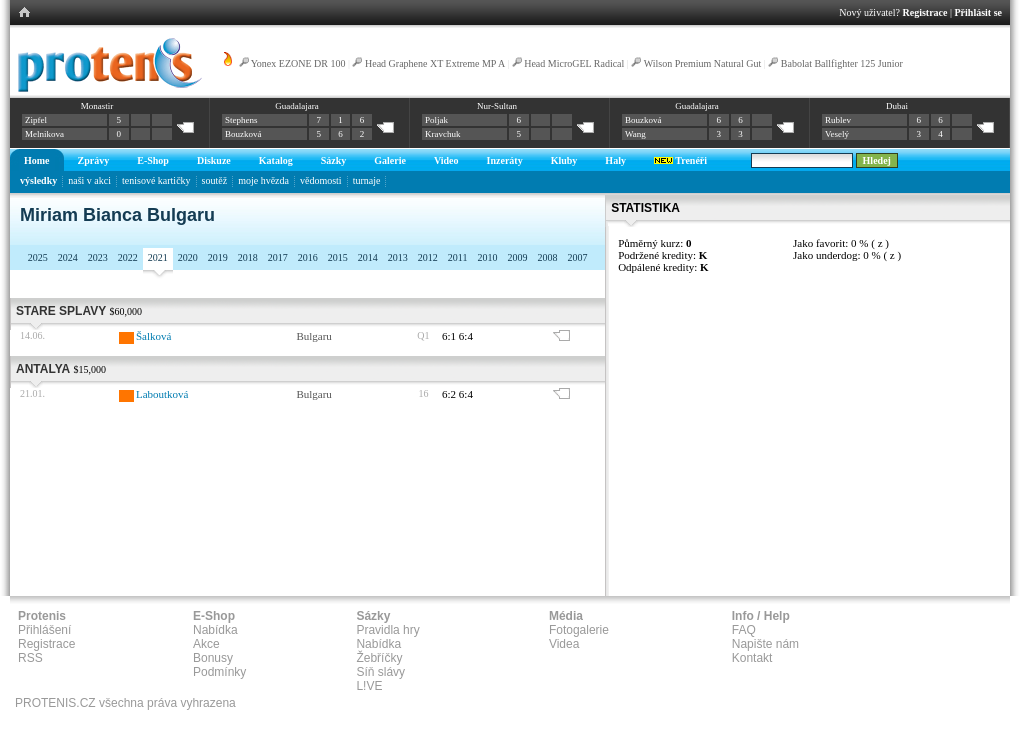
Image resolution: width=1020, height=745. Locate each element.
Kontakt (752, 658)
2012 (428, 257)
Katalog (276, 160)
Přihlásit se (979, 12)
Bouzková (243, 134)
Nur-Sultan (497, 106)
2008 (547, 257)
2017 (278, 257)
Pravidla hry (387, 630)
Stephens (241, 120)
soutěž (215, 180)
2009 (517, 257)
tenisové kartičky (156, 180)
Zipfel (36, 120)
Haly (615, 160)
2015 (338, 257)
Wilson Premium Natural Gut (703, 63)
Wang (635, 134)
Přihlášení (44, 630)
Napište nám (765, 644)
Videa (564, 644)
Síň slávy (380, 672)
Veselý (837, 134)
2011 (458, 257)
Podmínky (219, 672)
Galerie (390, 160)
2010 (487, 257)
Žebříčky (379, 658)
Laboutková (162, 394)
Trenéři (680, 160)
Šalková (153, 336)
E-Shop (153, 160)
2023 (98, 257)
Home (37, 160)
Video (446, 160)
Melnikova (44, 134)
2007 (577, 257)
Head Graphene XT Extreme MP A (435, 63)
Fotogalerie (579, 630)
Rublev (838, 120)
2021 (158, 257)
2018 (248, 257)
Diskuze (214, 160)
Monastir (97, 106)
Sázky (334, 160)
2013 (398, 257)
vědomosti (321, 180)
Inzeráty (505, 160)
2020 (188, 257)
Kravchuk (443, 134)
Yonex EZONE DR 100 (298, 63)
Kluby (564, 160)
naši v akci (89, 180)
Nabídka (215, 630)
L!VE (369, 686)
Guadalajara (296, 106)
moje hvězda (263, 180)
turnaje (367, 180)
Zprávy (94, 160)
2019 (218, 257)
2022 (128, 257)
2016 (308, 257)
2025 (38, 257)
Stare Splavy (61, 311)
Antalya (43, 369)
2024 (68, 257)
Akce (206, 644)
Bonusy (213, 658)
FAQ (744, 630)
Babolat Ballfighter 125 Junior (842, 63)
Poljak (436, 120)
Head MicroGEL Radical (574, 63)
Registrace (925, 12)
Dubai (897, 106)
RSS (30, 658)
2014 (368, 257)
